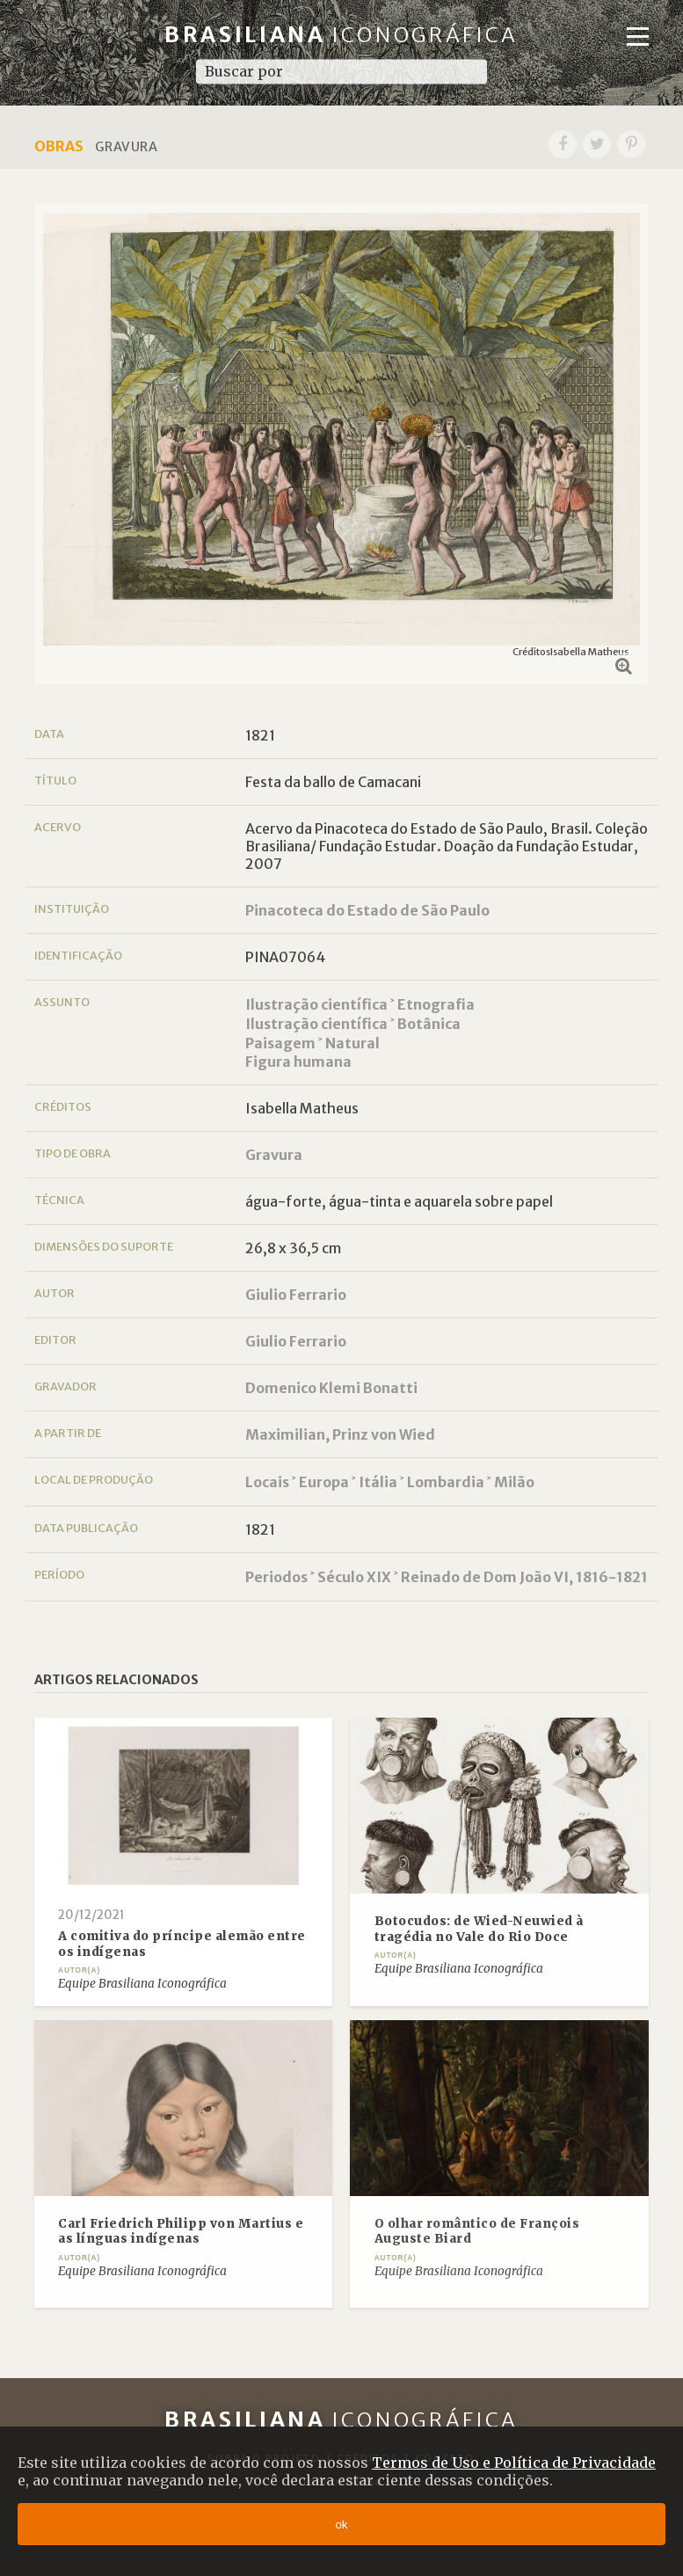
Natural (352, 1043)
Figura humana (298, 1061)
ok (341, 2524)
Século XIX (354, 1577)
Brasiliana (341, 34)
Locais (267, 1482)
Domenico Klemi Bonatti (331, 1388)
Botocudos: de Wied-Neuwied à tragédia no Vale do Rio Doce (479, 1929)
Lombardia (445, 1482)
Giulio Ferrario (295, 1294)
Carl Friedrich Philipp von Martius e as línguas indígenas (180, 2231)
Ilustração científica (316, 1004)
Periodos (276, 1577)
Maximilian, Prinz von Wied (340, 1434)
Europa (324, 1482)
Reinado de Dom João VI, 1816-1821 (524, 1577)
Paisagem (280, 1043)
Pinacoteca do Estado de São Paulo (367, 910)
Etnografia (436, 1004)
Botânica (429, 1024)
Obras (59, 146)
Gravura (273, 1155)
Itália (378, 1482)
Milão (514, 1482)
